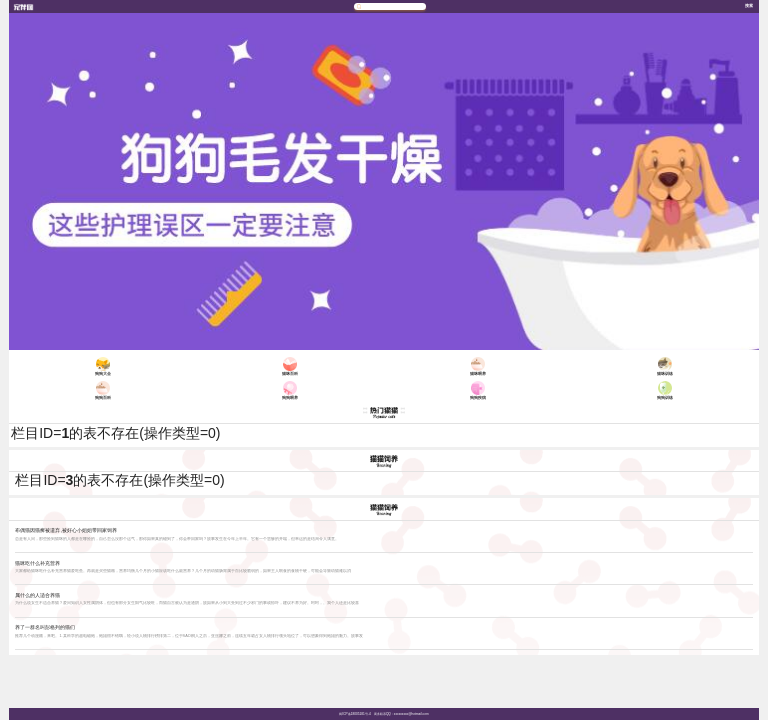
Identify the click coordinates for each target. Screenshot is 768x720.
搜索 (749, 5)
